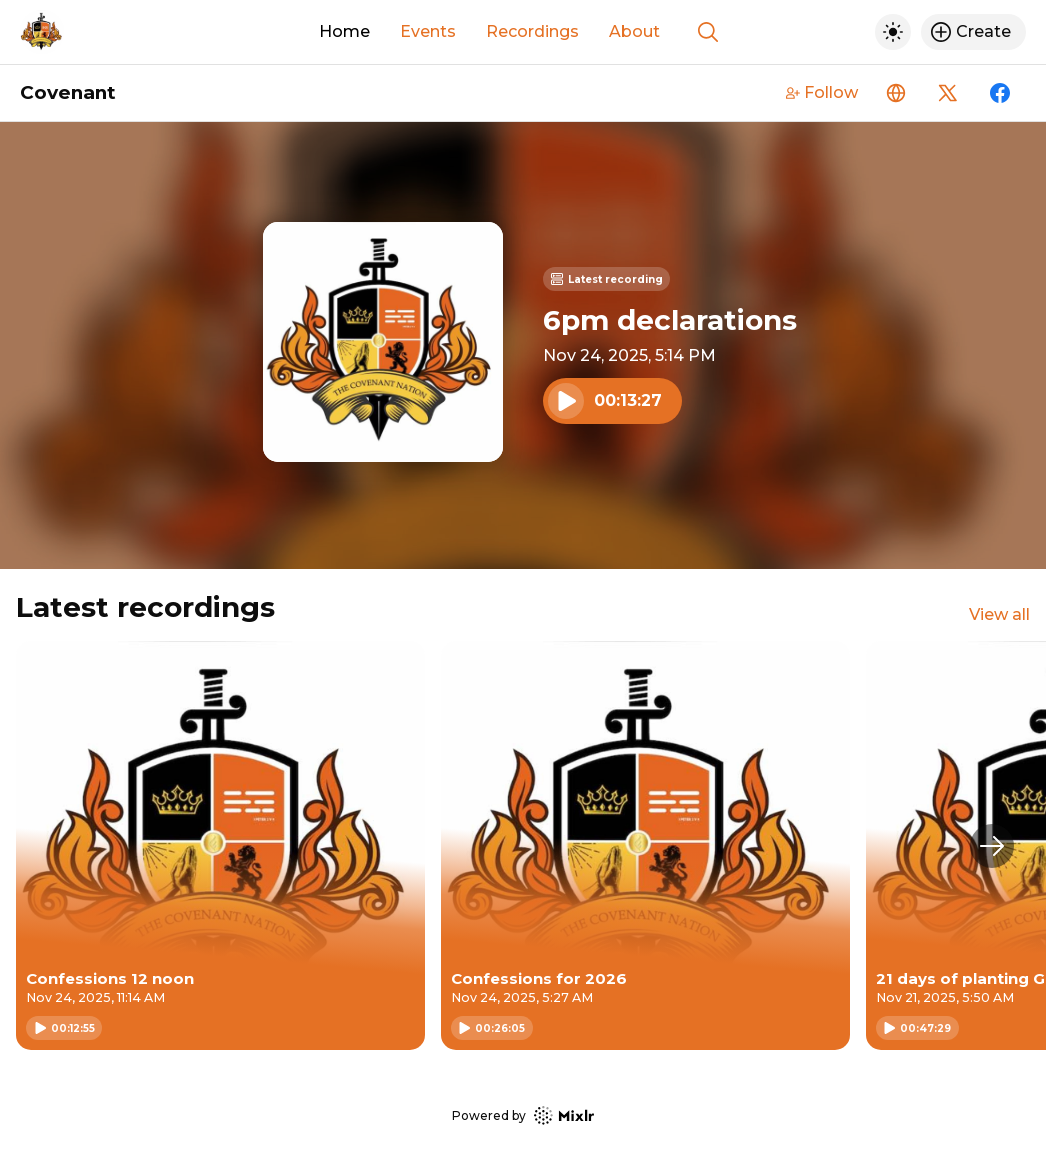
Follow (822, 92)
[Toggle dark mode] (893, 32)
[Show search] (708, 32)
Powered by (523, 1115)
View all (999, 614)
